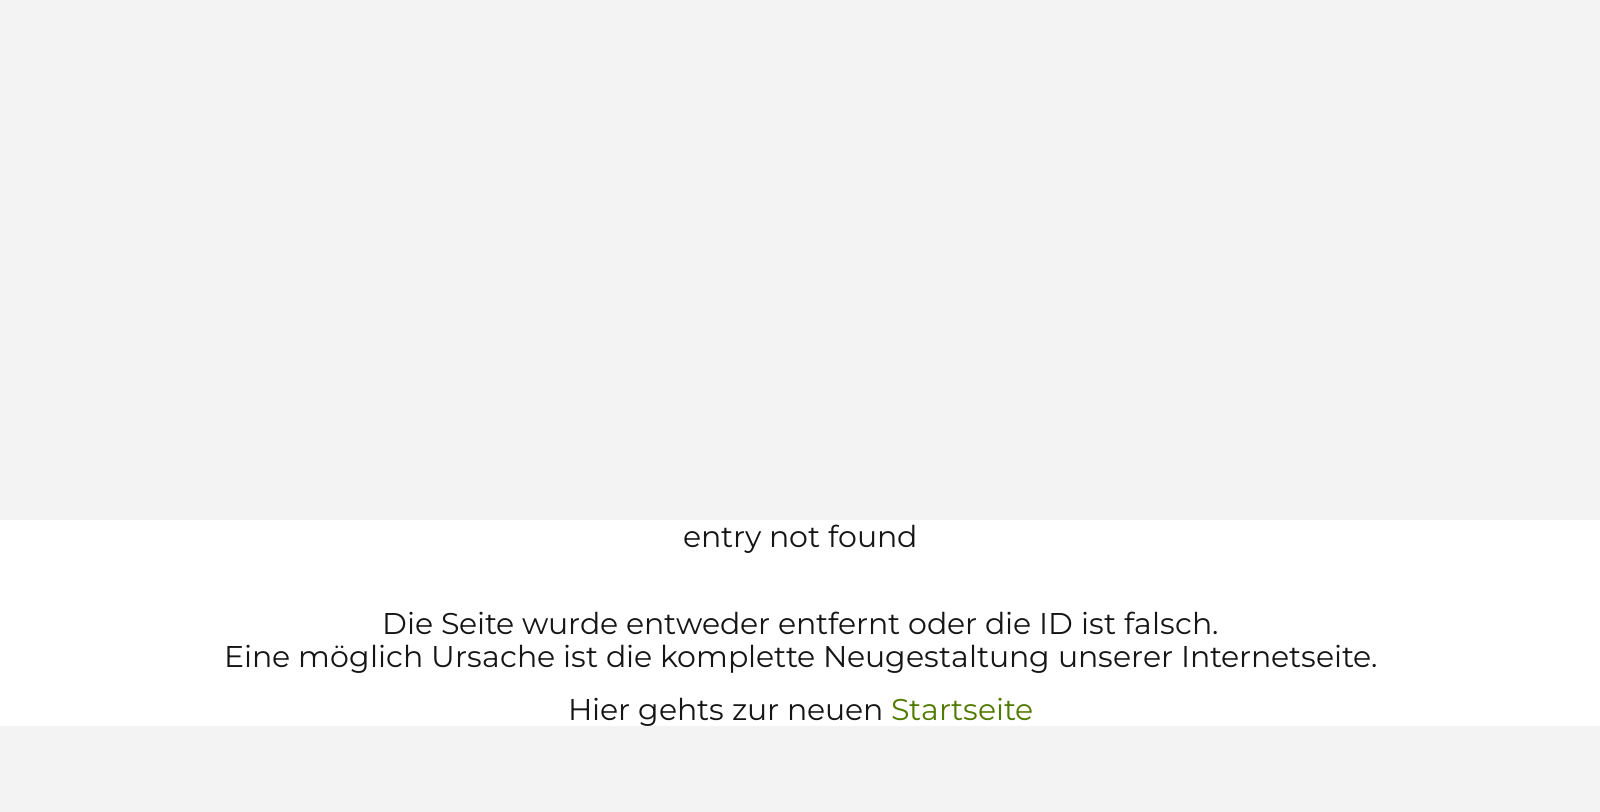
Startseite (962, 709)
